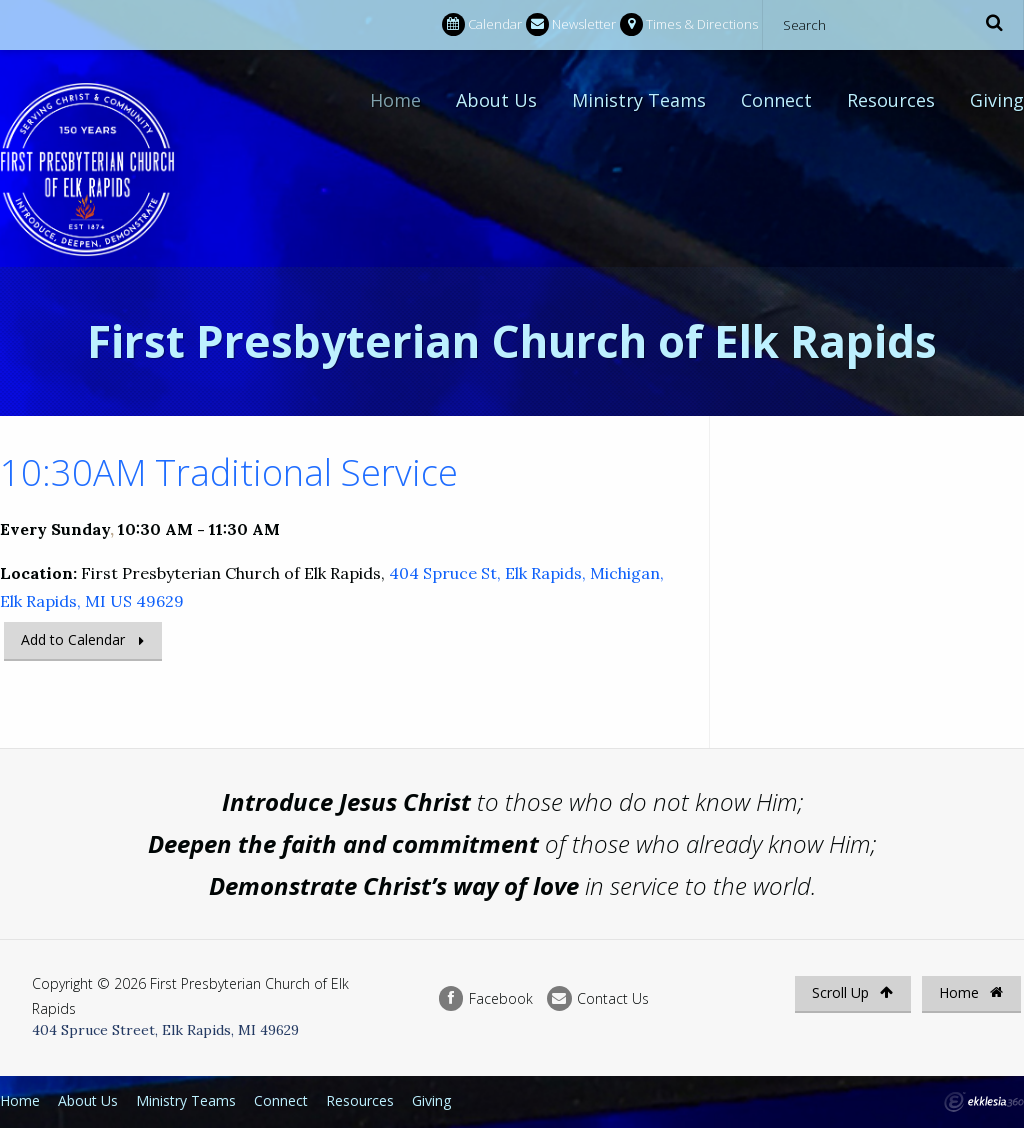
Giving (997, 100)
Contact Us (598, 998)
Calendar (482, 24)
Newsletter (571, 24)
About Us (496, 100)
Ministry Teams (639, 100)
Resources (891, 100)
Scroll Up (852, 992)
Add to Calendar (73, 639)
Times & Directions (689, 24)
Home (395, 100)
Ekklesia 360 (984, 1102)
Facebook (486, 998)
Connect (776, 100)
